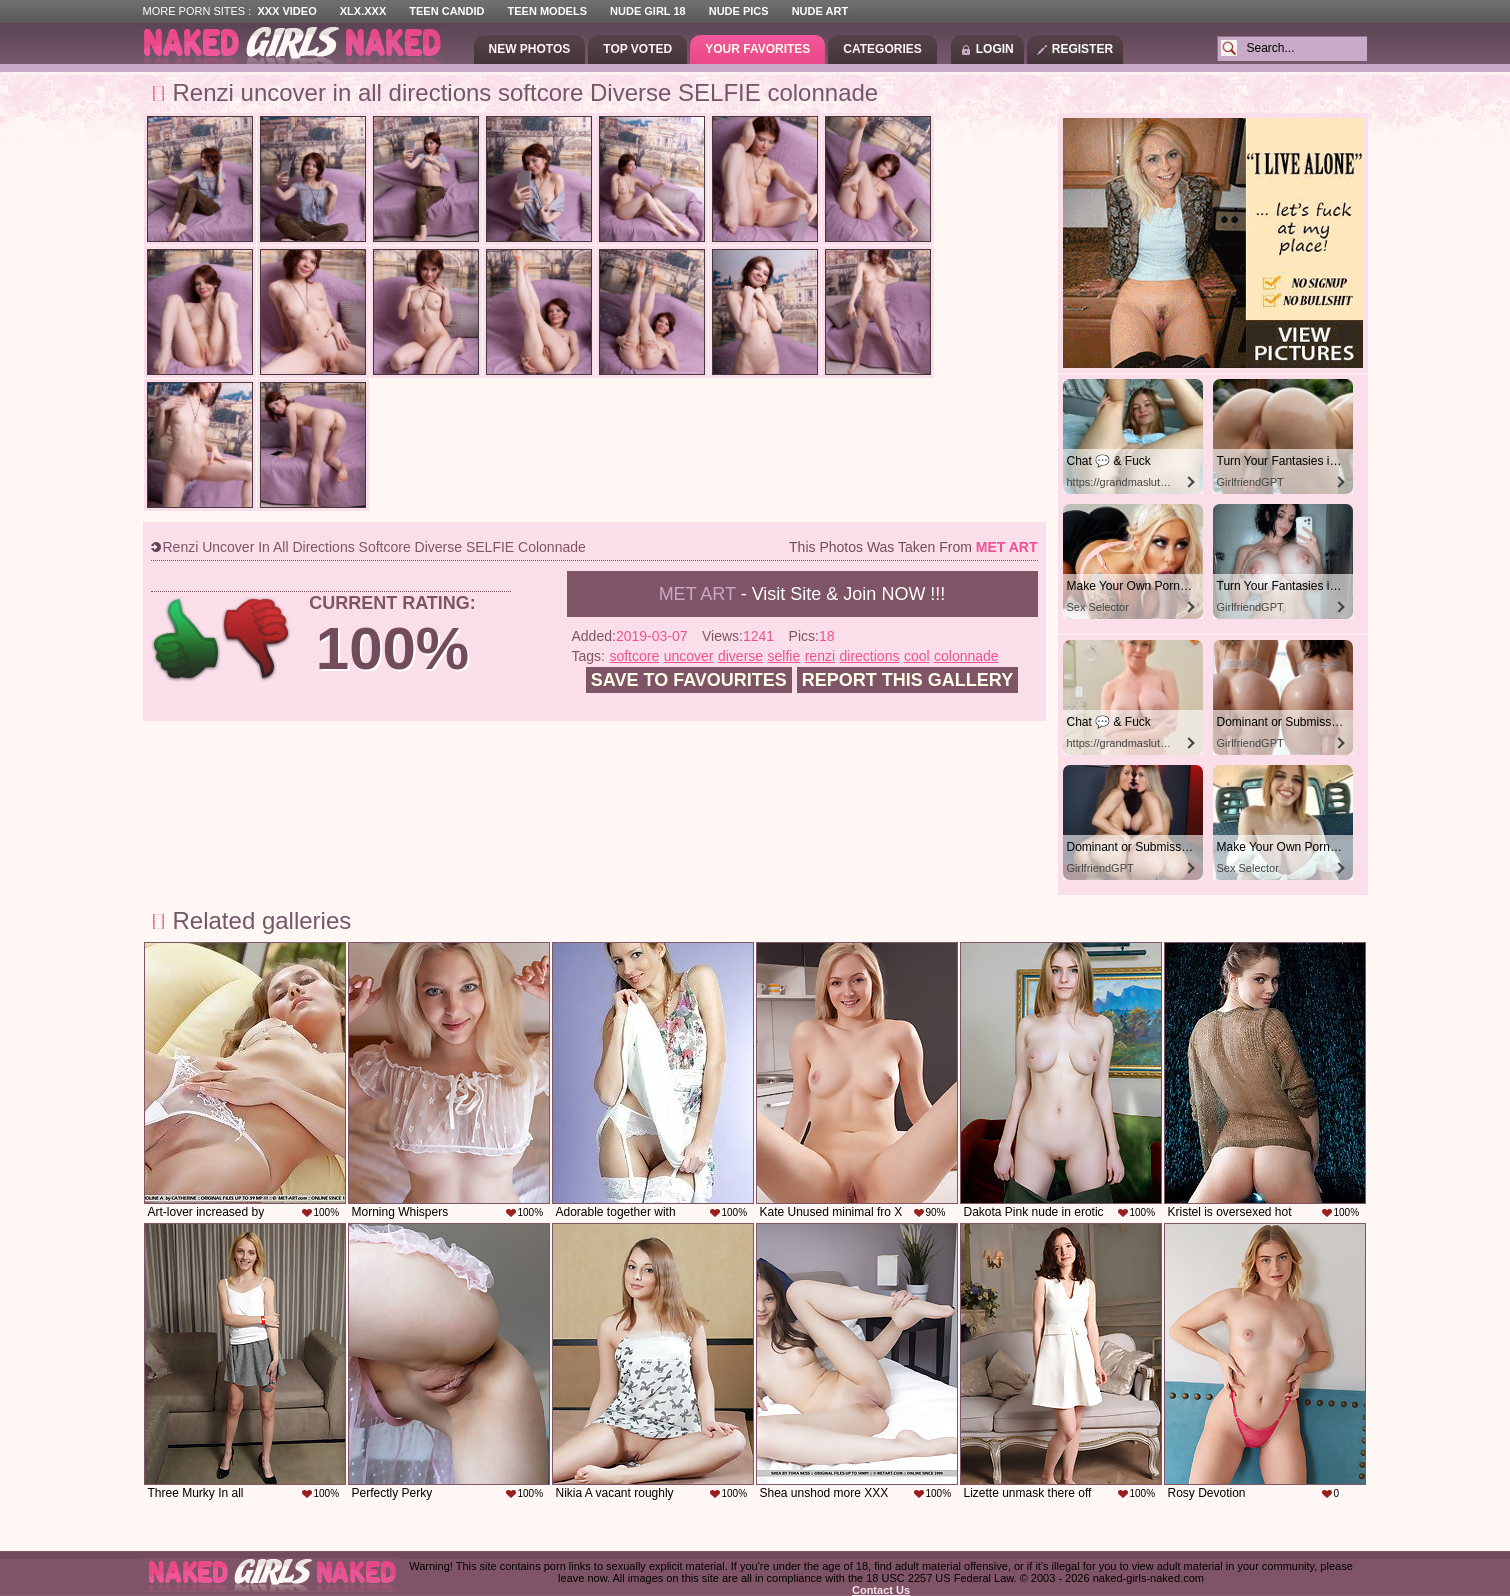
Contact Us (881, 1590)
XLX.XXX (363, 11)
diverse (740, 656)
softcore (634, 656)
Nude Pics (739, 11)
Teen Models (547, 11)
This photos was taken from (913, 547)
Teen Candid (446, 11)
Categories (882, 49)
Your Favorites (757, 49)
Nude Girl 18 (648, 11)
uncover (689, 656)
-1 (257, 639)
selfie (784, 656)
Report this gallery (907, 680)
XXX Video (286, 11)
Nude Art (820, 11)
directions (870, 656)
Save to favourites (689, 680)
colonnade (966, 656)
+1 (186, 639)
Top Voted (637, 49)
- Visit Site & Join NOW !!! (802, 594)
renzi (820, 656)
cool (917, 656)
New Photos (530, 49)
